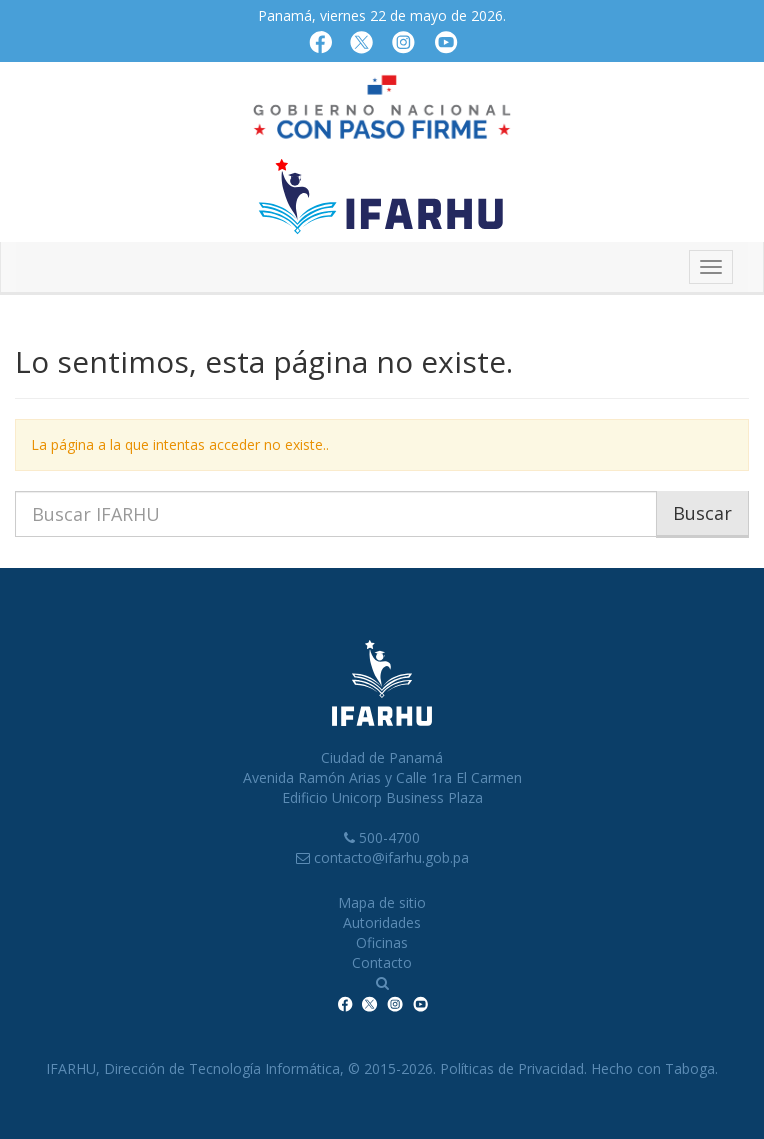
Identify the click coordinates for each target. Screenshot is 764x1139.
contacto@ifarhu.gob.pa (391, 857)
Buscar (702, 513)
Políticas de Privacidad (512, 1068)
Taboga (690, 1068)
